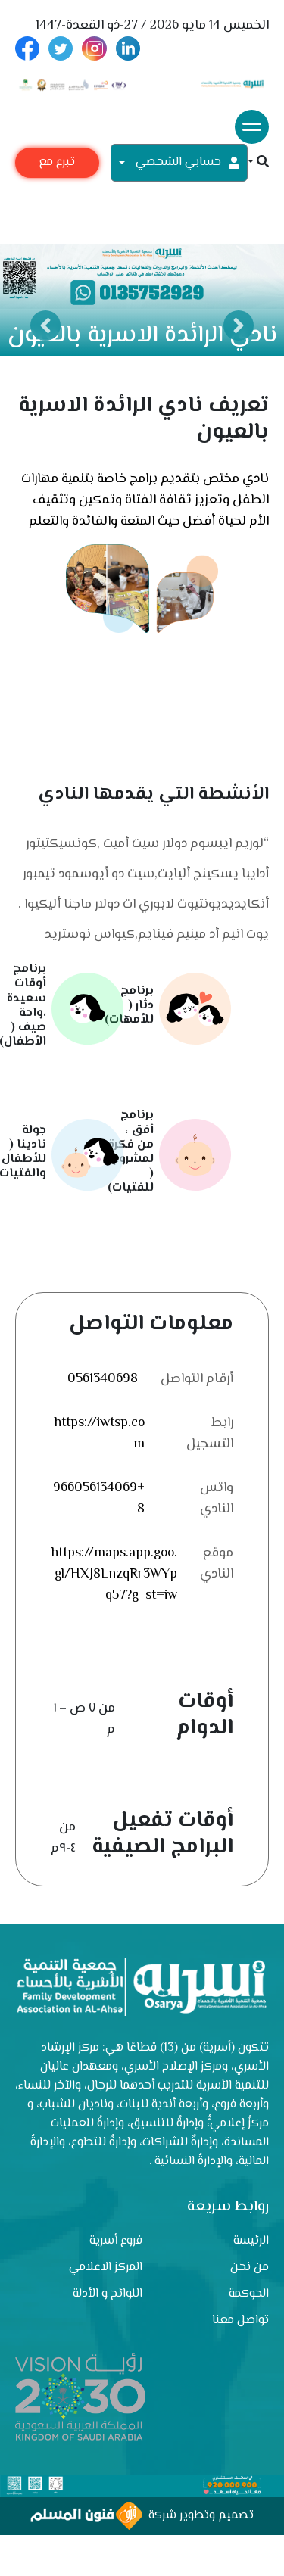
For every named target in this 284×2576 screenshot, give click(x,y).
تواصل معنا (240, 2320)
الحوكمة (249, 2294)
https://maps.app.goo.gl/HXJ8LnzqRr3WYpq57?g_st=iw (114, 1574)
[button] (258, 163)
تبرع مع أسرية (57, 165)
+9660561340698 (99, 1499)
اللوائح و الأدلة (107, 2294)
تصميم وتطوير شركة (142, 2516)
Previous (45, 325)
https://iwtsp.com (100, 1434)
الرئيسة (251, 2241)
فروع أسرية (115, 2241)
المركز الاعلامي (105, 2267)
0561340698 (102, 1379)
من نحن (249, 2267)
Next (238, 325)
